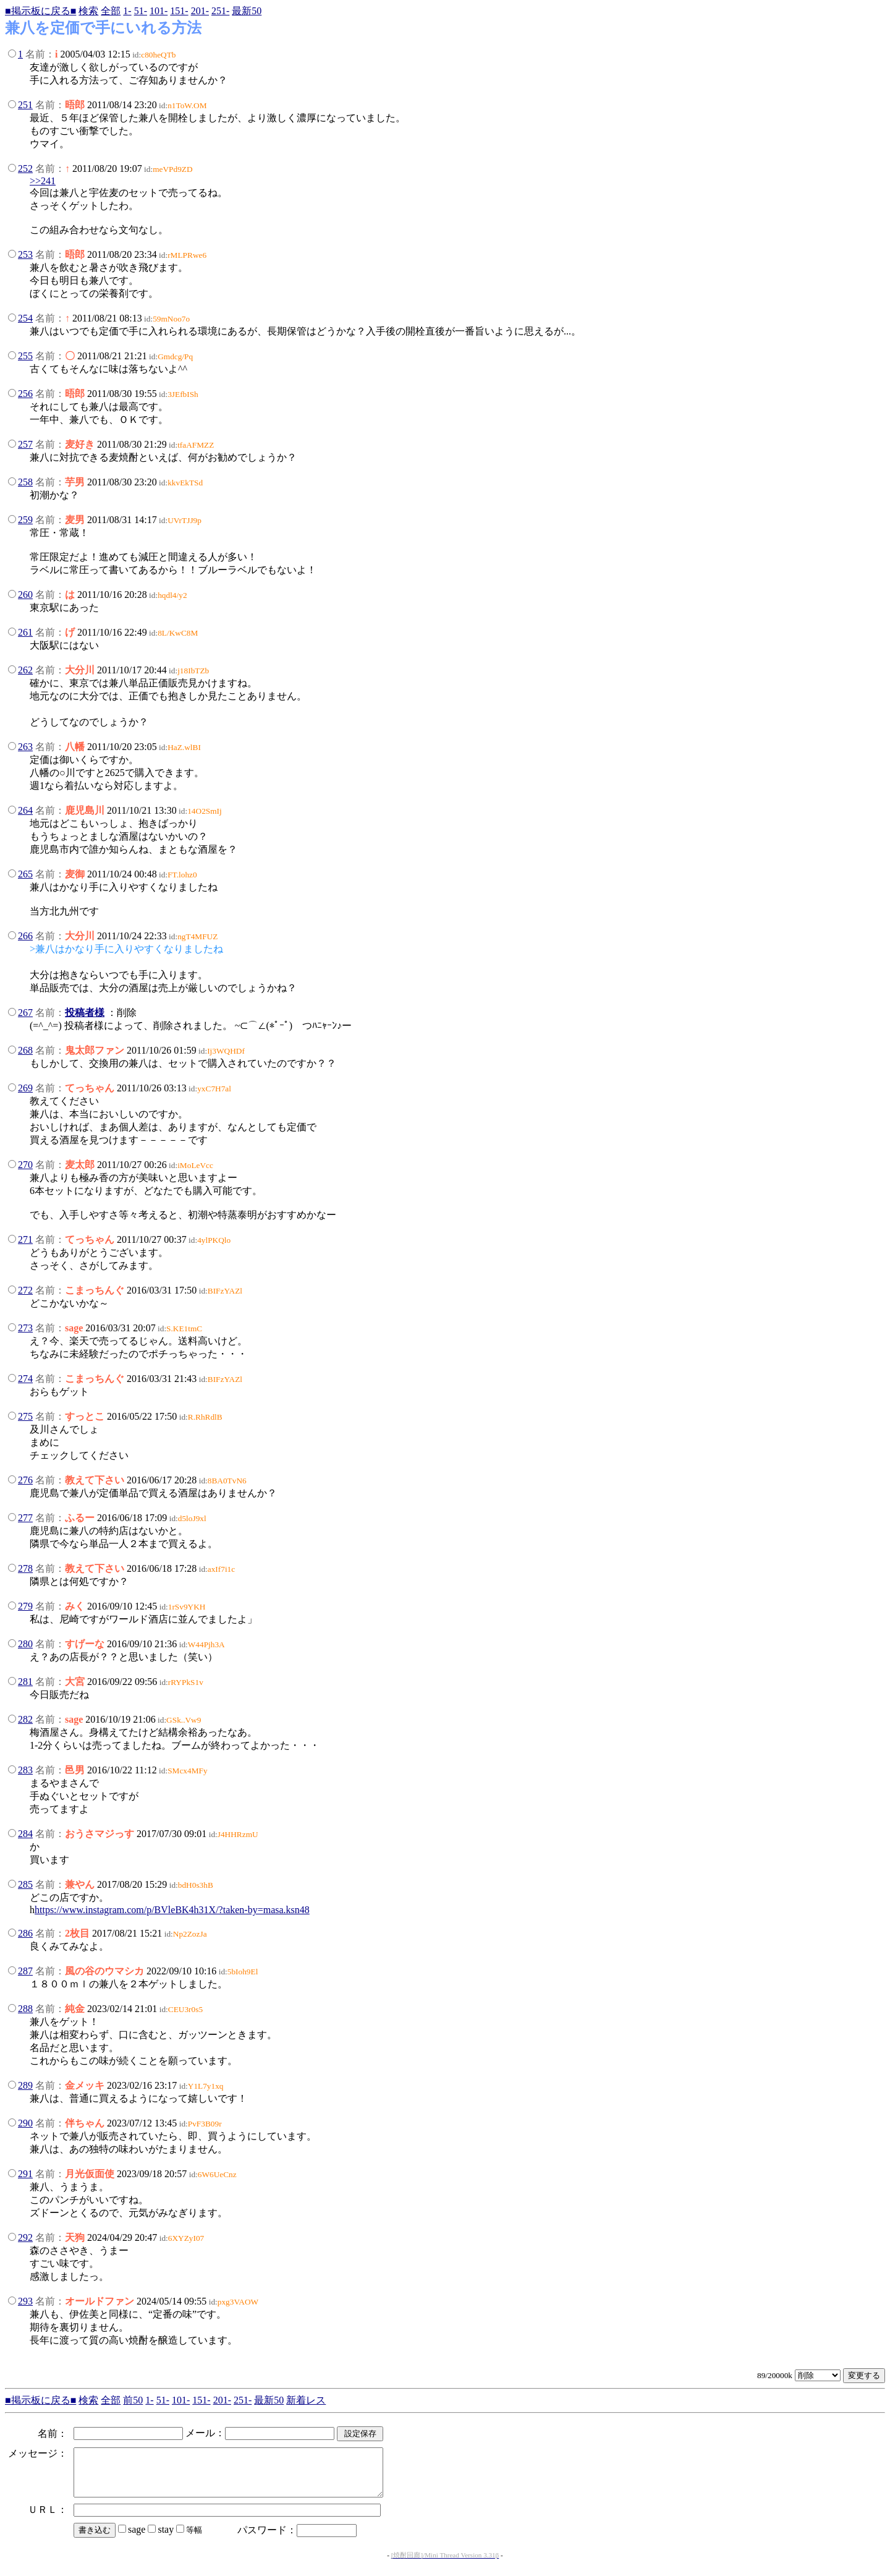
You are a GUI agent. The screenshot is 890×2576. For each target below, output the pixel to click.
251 (25, 105)
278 (25, 1568)
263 (25, 746)
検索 (88, 11)
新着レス (306, 2400)
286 (25, 1933)
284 (25, 1833)
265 (25, 874)
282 (25, 1719)
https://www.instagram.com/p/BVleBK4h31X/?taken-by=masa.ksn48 (172, 1909)
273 (25, 1328)
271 (25, 1239)
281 (25, 1681)
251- (220, 11)
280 (25, 1644)
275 (25, 1416)
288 (25, 2008)
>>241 (43, 181)
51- (140, 11)
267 (25, 1012)
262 (25, 670)
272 (25, 1290)
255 (25, 356)
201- (200, 11)
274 (25, 1378)
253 (25, 254)
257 (25, 444)
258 (25, 482)
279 (25, 1606)
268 (25, 1050)
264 (25, 810)
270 (25, 1164)
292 (25, 2237)
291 (25, 2174)
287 (25, 1971)
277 (25, 1517)
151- (179, 11)
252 (25, 168)
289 (25, 2085)
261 (25, 632)
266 (25, 936)
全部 (111, 11)
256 (25, 393)
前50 (133, 2400)
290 (25, 2123)
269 (25, 1088)
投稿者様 (84, 1012)
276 (25, 1480)
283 (25, 1770)
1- (127, 11)
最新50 (246, 11)
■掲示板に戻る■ (40, 11)
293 (25, 2301)
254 (25, 318)
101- (158, 11)
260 (25, 594)
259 (25, 519)
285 (25, 1884)
